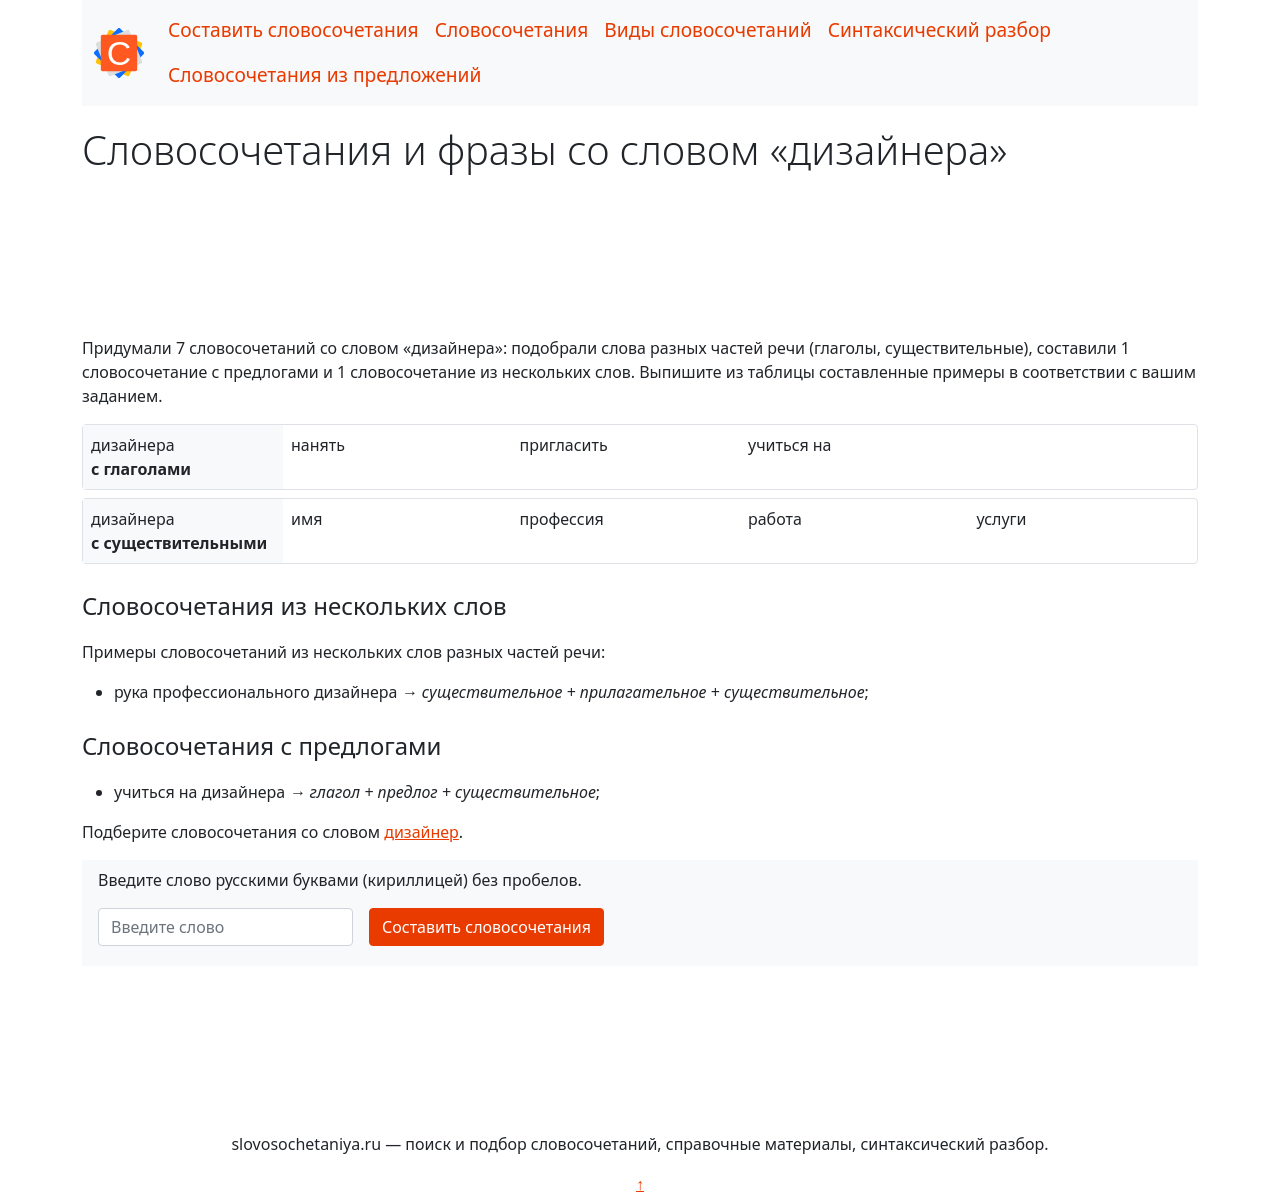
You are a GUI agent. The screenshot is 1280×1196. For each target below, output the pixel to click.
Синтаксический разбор (939, 29)
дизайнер (421, 832)
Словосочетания (512, 29)
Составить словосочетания (293, 29)
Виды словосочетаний (707, 29)
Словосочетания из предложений (324, 74)
